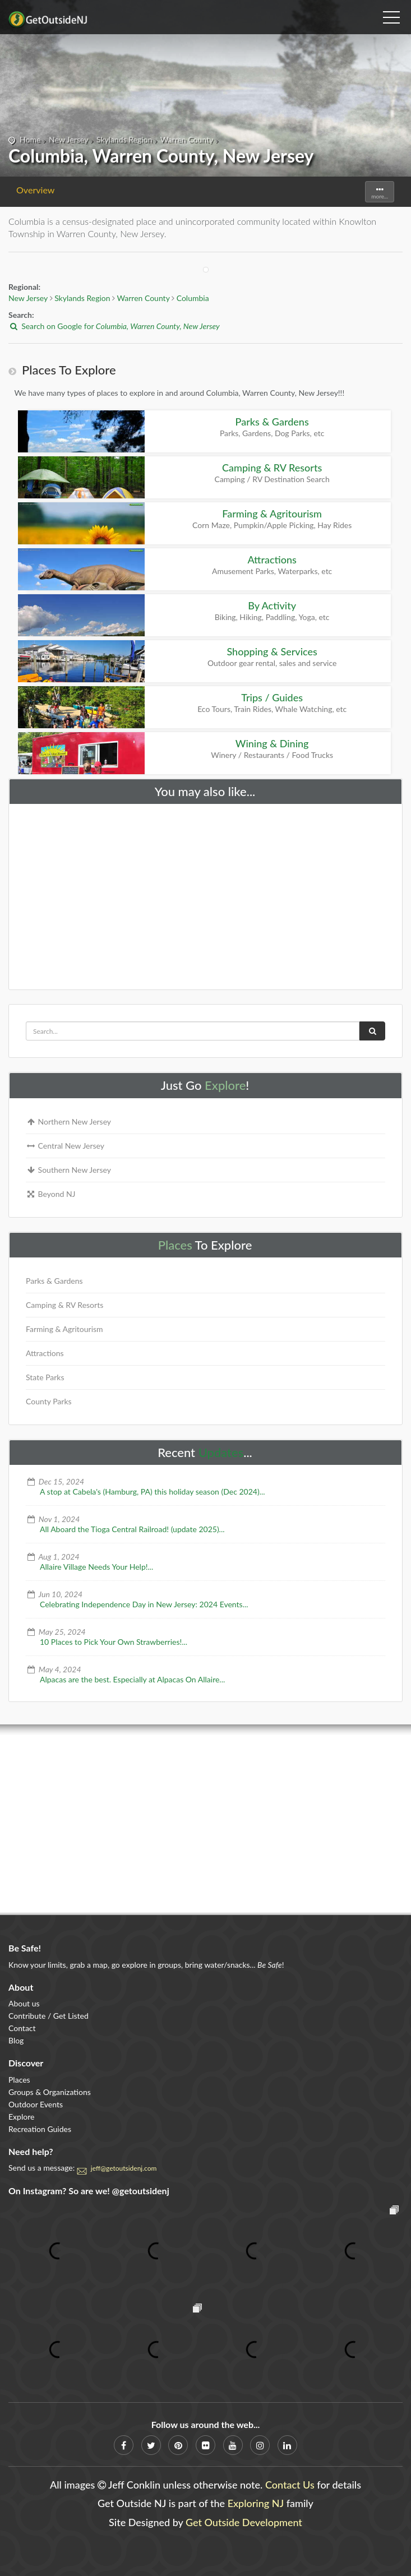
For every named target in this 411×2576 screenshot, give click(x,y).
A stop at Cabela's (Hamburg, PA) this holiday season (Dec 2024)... (152, 1491)
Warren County (186, 139)
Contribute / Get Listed (48, 2015)
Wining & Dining (272, 743)
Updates (221, 1452)
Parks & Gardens (272, 421)
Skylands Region (124, 139)
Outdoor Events (35, 2104)
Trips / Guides (272, 697)
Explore (225, 1085)
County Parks (49, 1401)
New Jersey (68, 139)
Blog (16, 2040)
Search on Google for (114, 326)
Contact (22, 2028)
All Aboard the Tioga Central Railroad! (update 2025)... (132, 1529)
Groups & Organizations (49, 2092)
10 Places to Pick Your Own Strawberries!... (113, 1642)
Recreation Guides (39, 2129)
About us (24, 2003)
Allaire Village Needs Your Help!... (96, 1566)
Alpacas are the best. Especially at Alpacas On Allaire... (132, 1679)
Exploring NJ (256, 2503)
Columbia (193, 298)
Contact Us (290, 2484)
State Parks (45, 1377)
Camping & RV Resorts (272, 467)
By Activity (272, 605)
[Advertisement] (205, 894)
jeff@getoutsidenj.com (124, 2168)
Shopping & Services (272, 651)
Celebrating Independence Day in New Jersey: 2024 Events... (144, 1604)
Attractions (272, 559)
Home (30, 139)
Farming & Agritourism (272, 513)
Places (175, 1244)
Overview (35, 189)
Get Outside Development (244, 2522)
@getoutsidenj (140, 2190)
